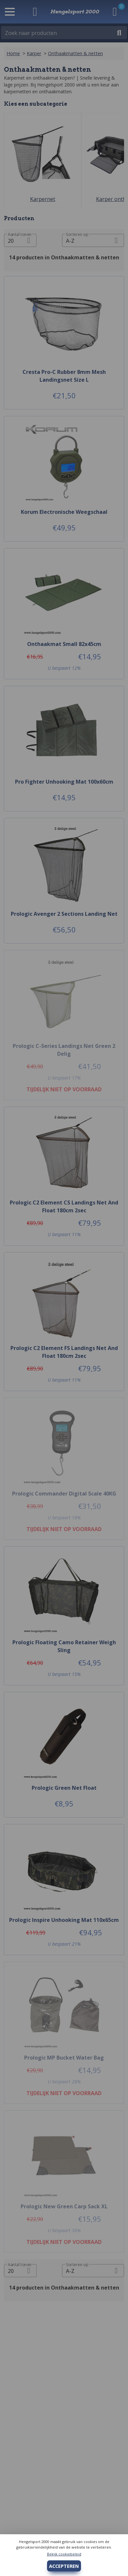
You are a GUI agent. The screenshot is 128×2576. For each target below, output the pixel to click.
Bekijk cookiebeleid (64, 2554)
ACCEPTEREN (64, 2566)
